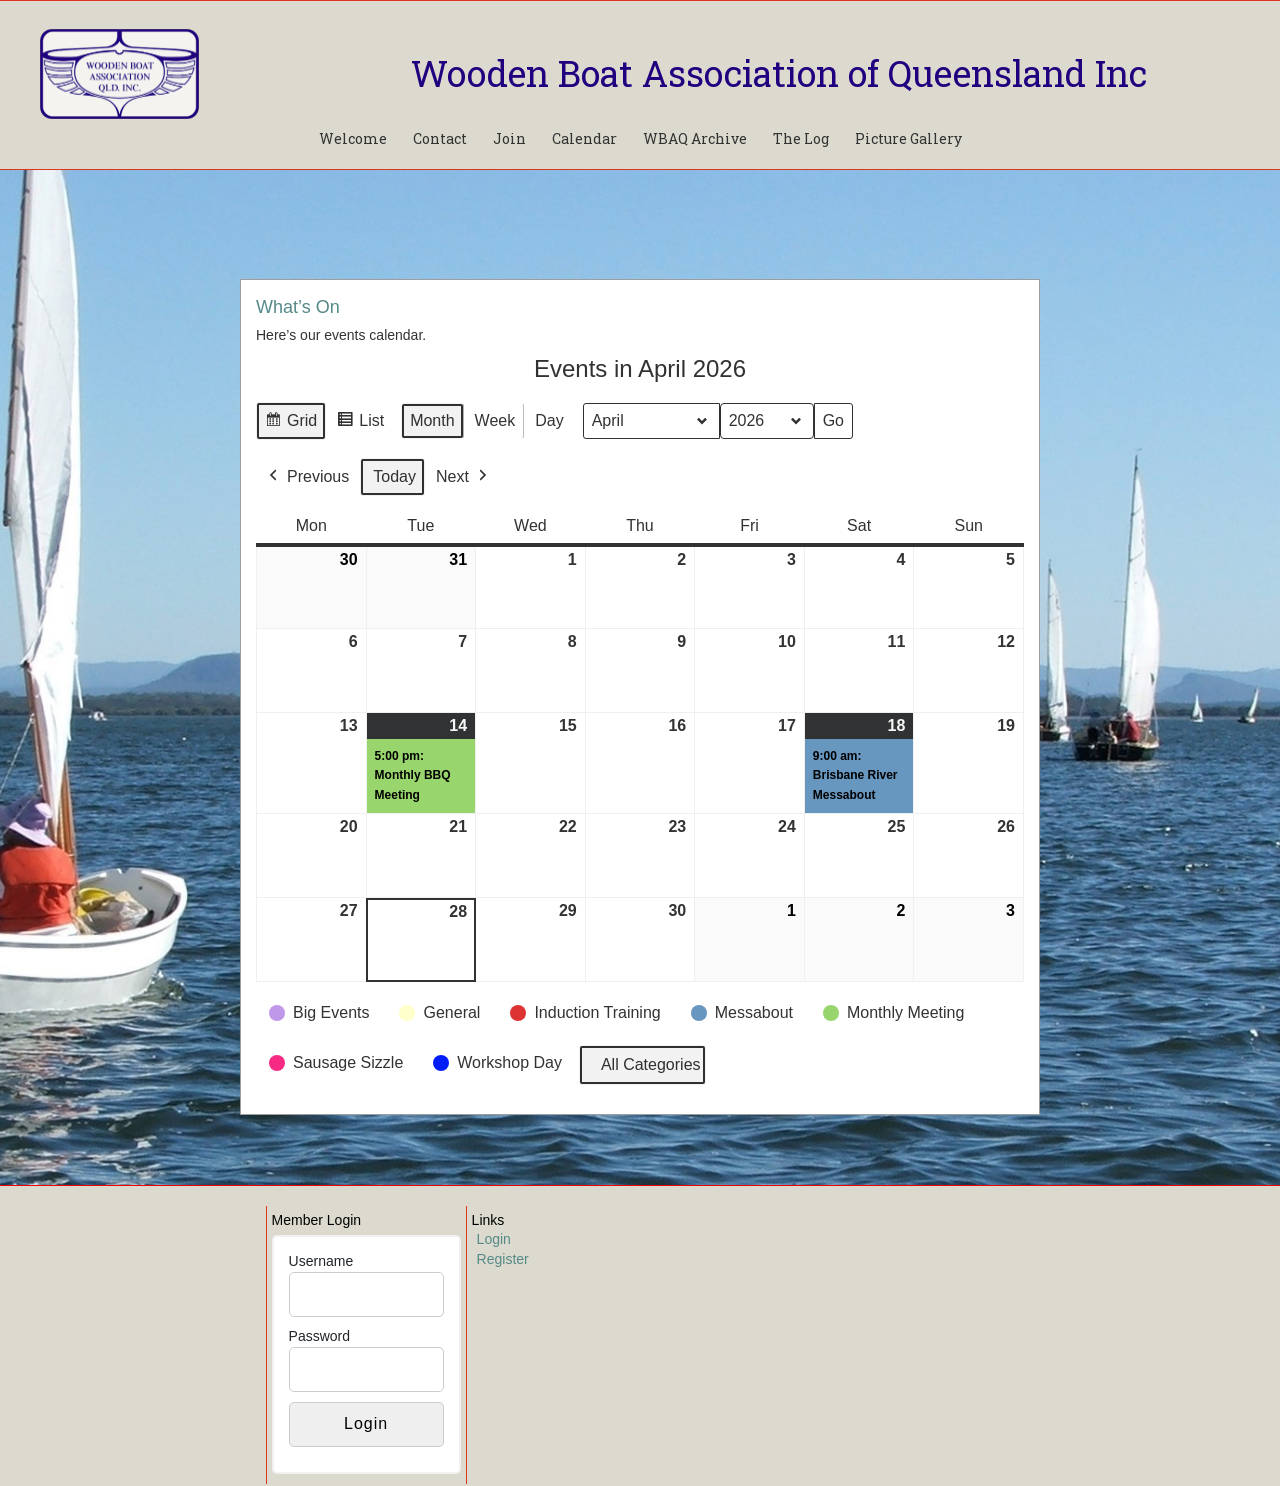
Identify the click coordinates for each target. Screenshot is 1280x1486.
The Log (801, 138)
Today (394, 476)
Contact (440, 138)
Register (503, 1259)
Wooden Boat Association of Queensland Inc (779, 73)
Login (494, 1239)
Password (319, 1336)
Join (509, 138)
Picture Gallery (908, 138)
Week (495, 420)
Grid (290, 423)
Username (321, 1261)
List (360, 423)
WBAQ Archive (695, 138)
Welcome (353, 138)
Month (432, 420)
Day (549, 420)
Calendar (584, 138)
